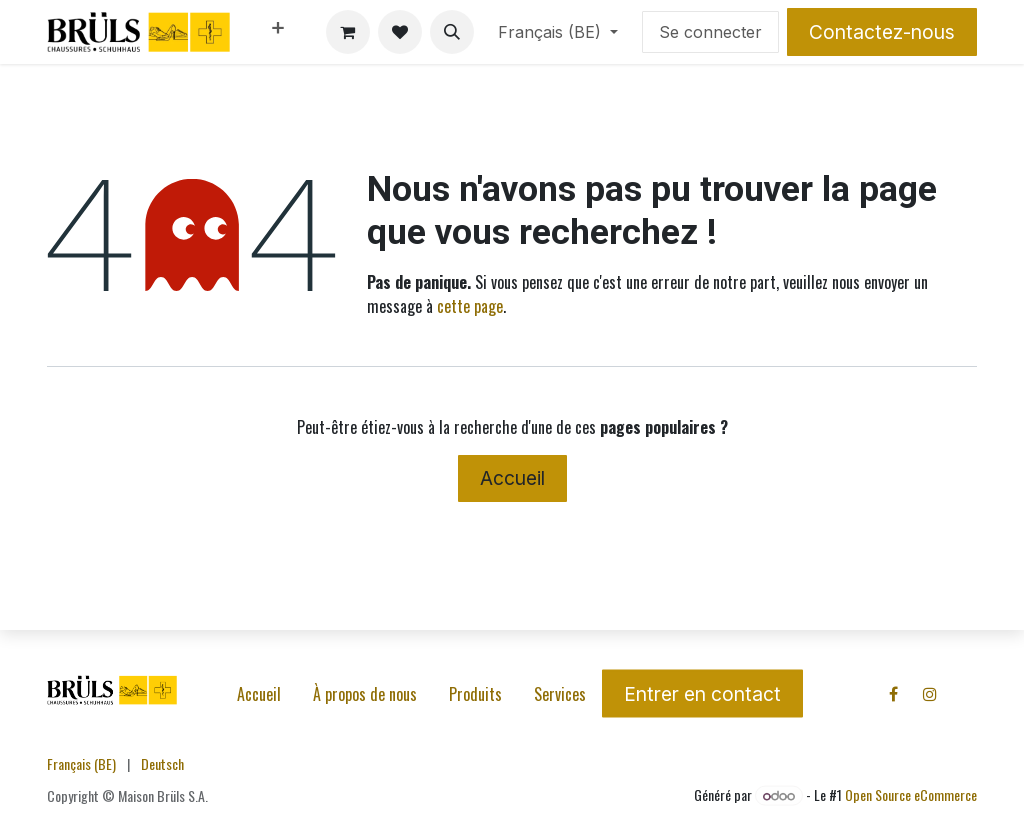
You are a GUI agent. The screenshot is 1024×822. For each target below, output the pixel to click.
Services (560, 694)
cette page (470, 306)
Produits (475, 694)
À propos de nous (365, 694)
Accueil (512, 478)
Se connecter (710, 32)
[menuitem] (278, 32)
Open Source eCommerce (911, 794)
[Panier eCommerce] (348, 32)
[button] (452, 32)
